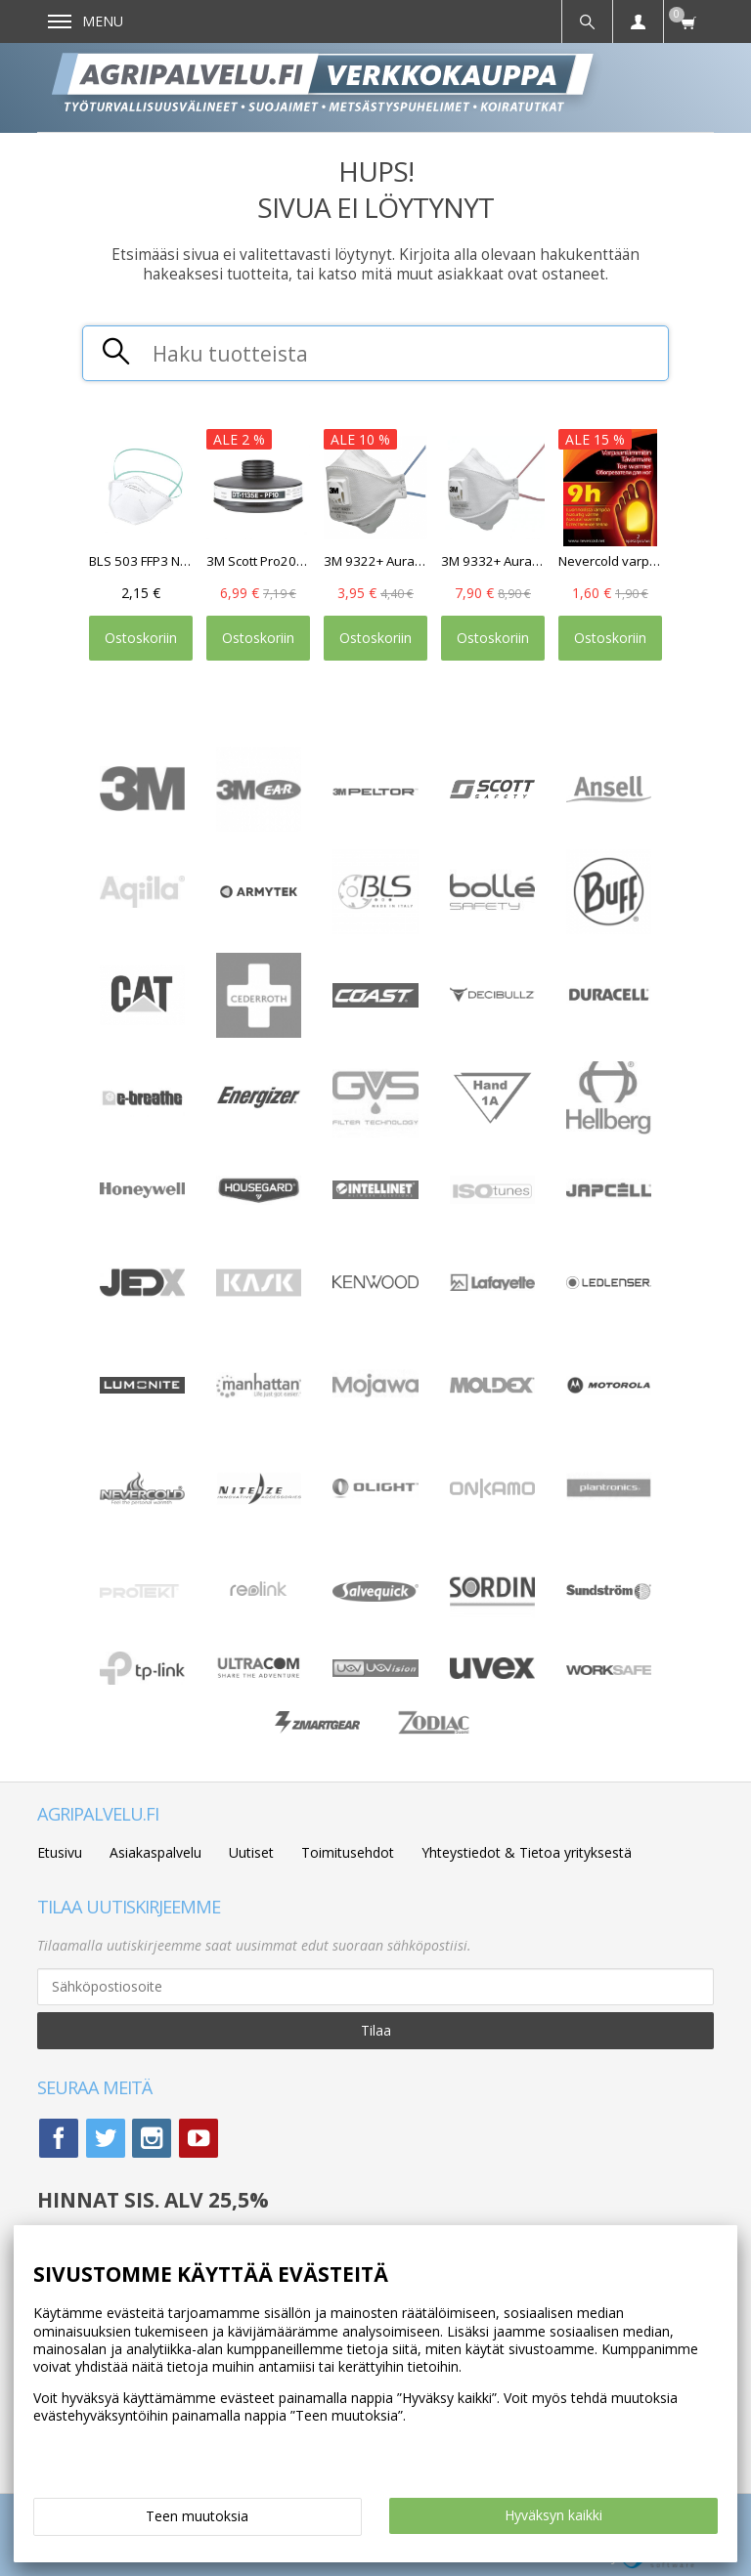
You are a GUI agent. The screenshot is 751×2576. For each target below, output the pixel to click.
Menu (85, 21)
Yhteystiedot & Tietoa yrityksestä (526, 1852)
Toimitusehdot (347, 1852)
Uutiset (251, 1852)
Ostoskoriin (141, 637)
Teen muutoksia (197, 2516)
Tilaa (376, 2030)
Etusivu (59, 1852)
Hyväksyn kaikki (553, 2515)
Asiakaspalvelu (155, 1852)
